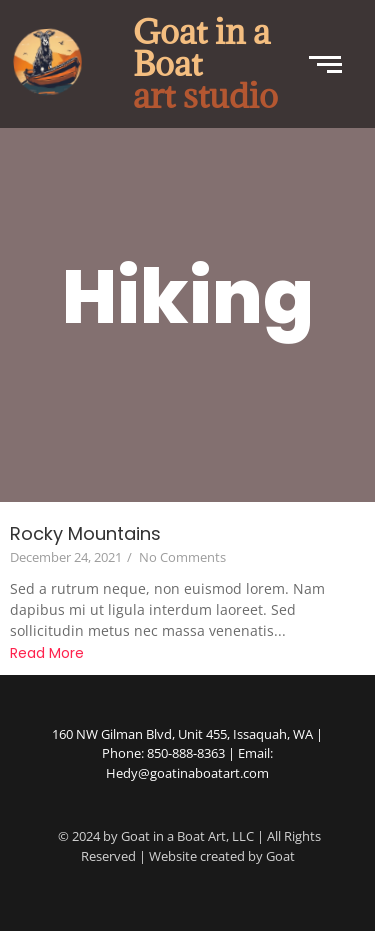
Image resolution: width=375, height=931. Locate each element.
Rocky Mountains (85, 533)
